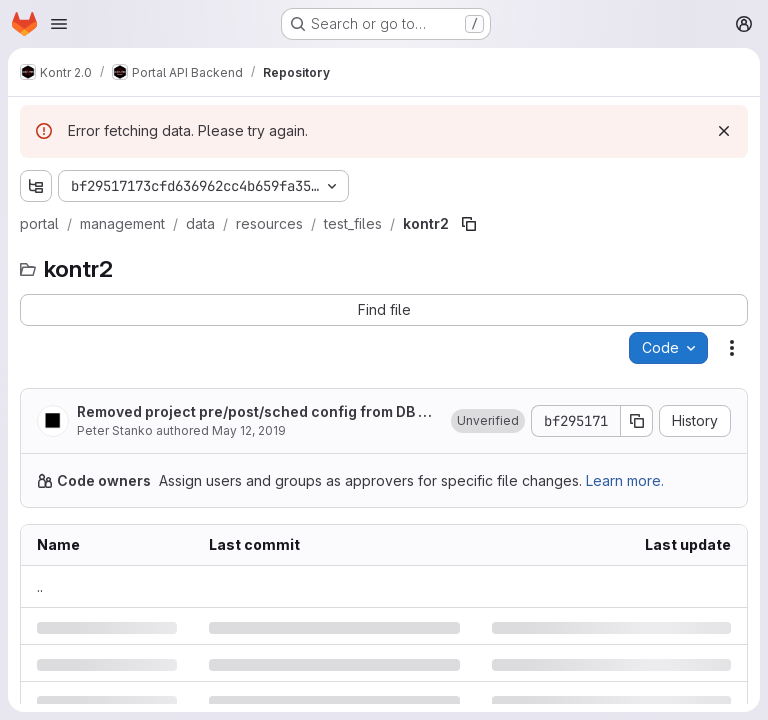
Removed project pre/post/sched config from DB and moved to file (256, 412)
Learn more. (625, 480)
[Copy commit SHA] (637, 421)
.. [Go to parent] (40, 586)
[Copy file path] (469, 224)
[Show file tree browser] (36, 186)
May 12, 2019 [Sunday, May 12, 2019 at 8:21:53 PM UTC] (249, 430)
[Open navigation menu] (59, 24)
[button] (488, 421)
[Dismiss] (724, 131)
